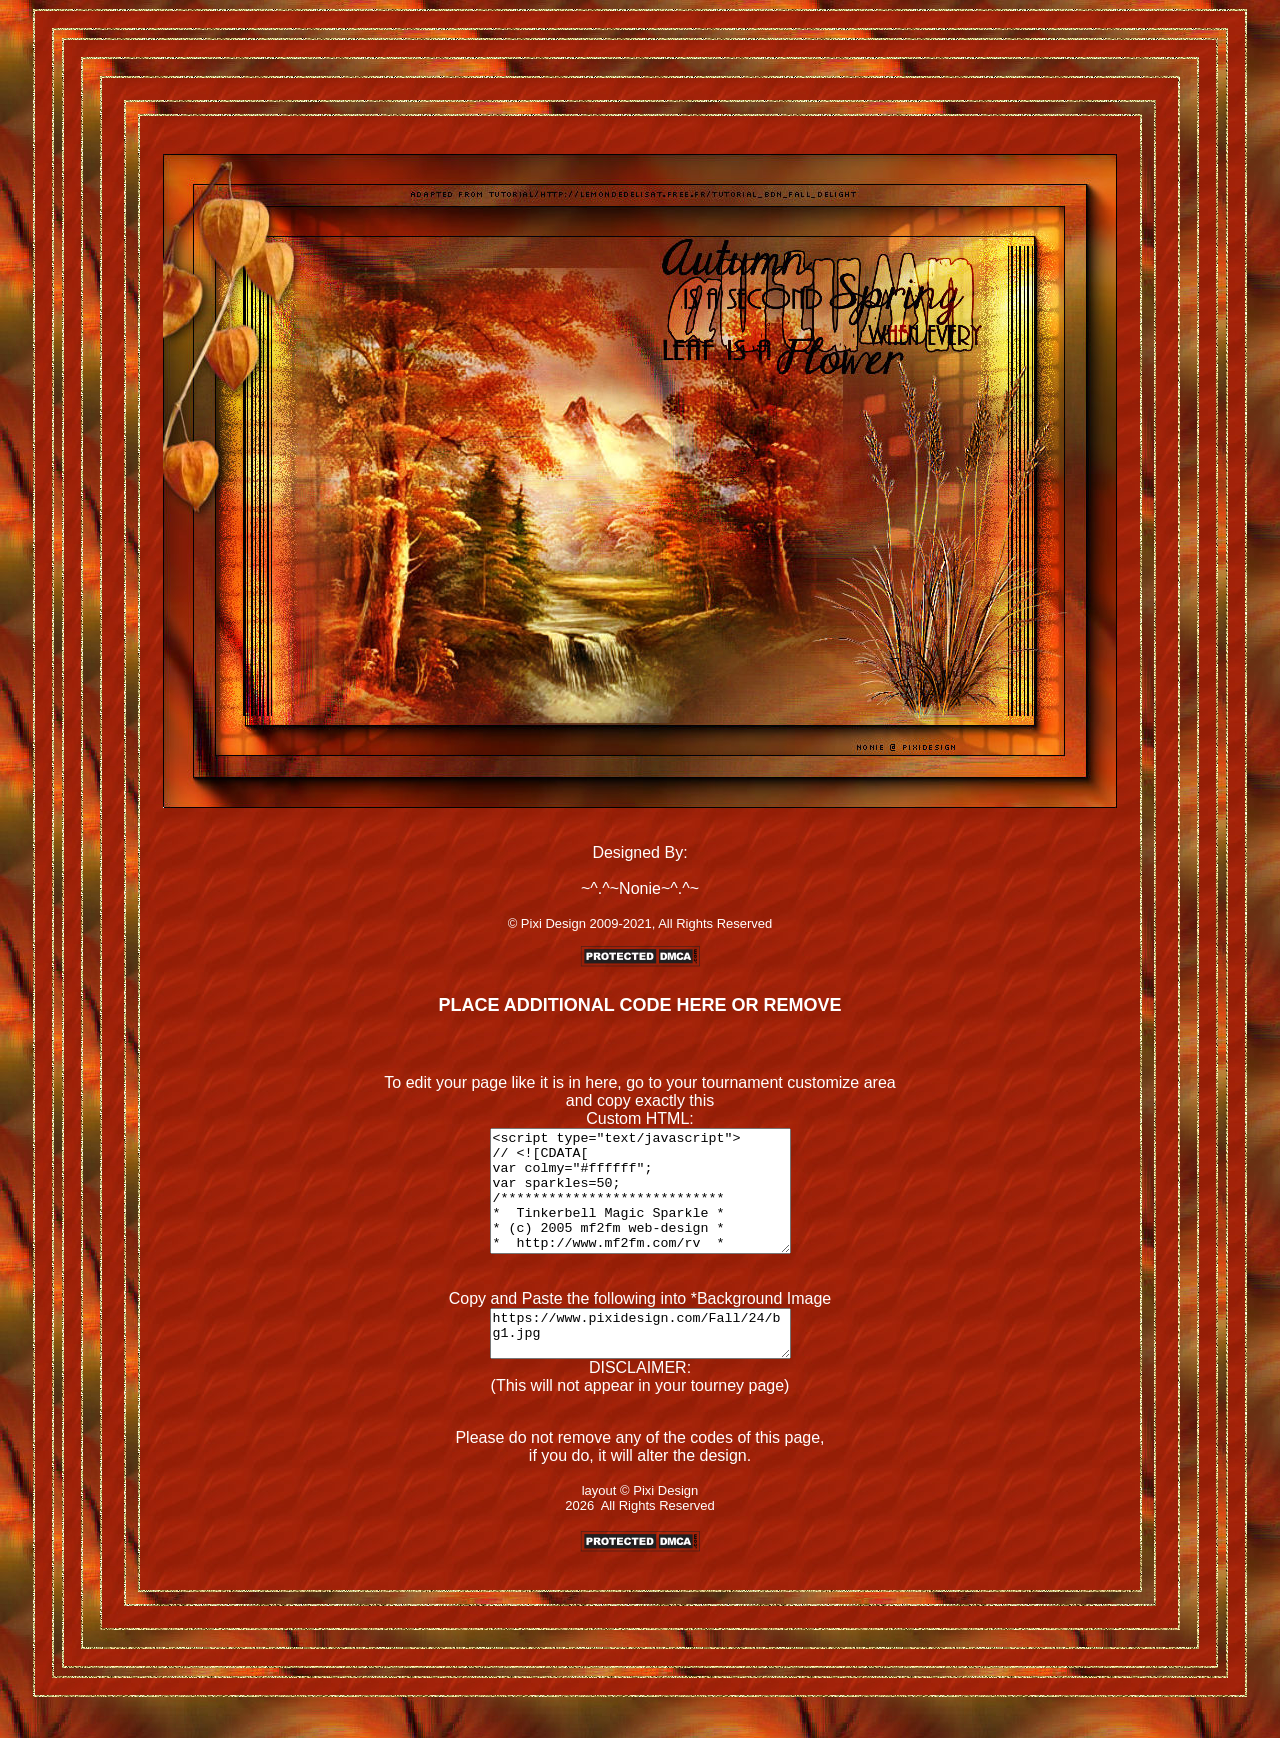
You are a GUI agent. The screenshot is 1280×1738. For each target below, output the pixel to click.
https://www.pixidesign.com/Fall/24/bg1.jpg (640, 1362)
